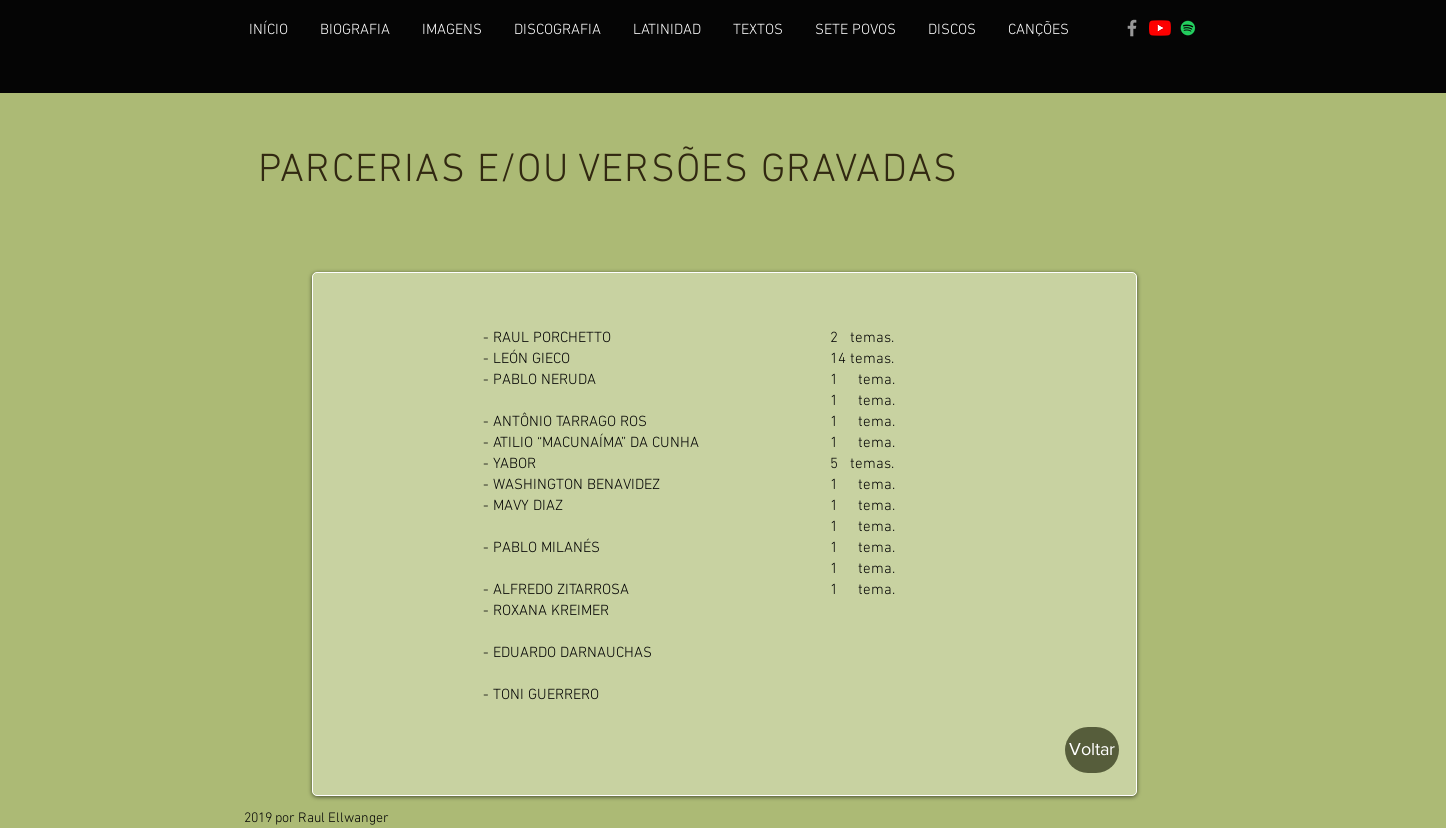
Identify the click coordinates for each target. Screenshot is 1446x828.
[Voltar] (1092, 750)
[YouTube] (1160, 28)
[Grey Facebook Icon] (1132, 28)
